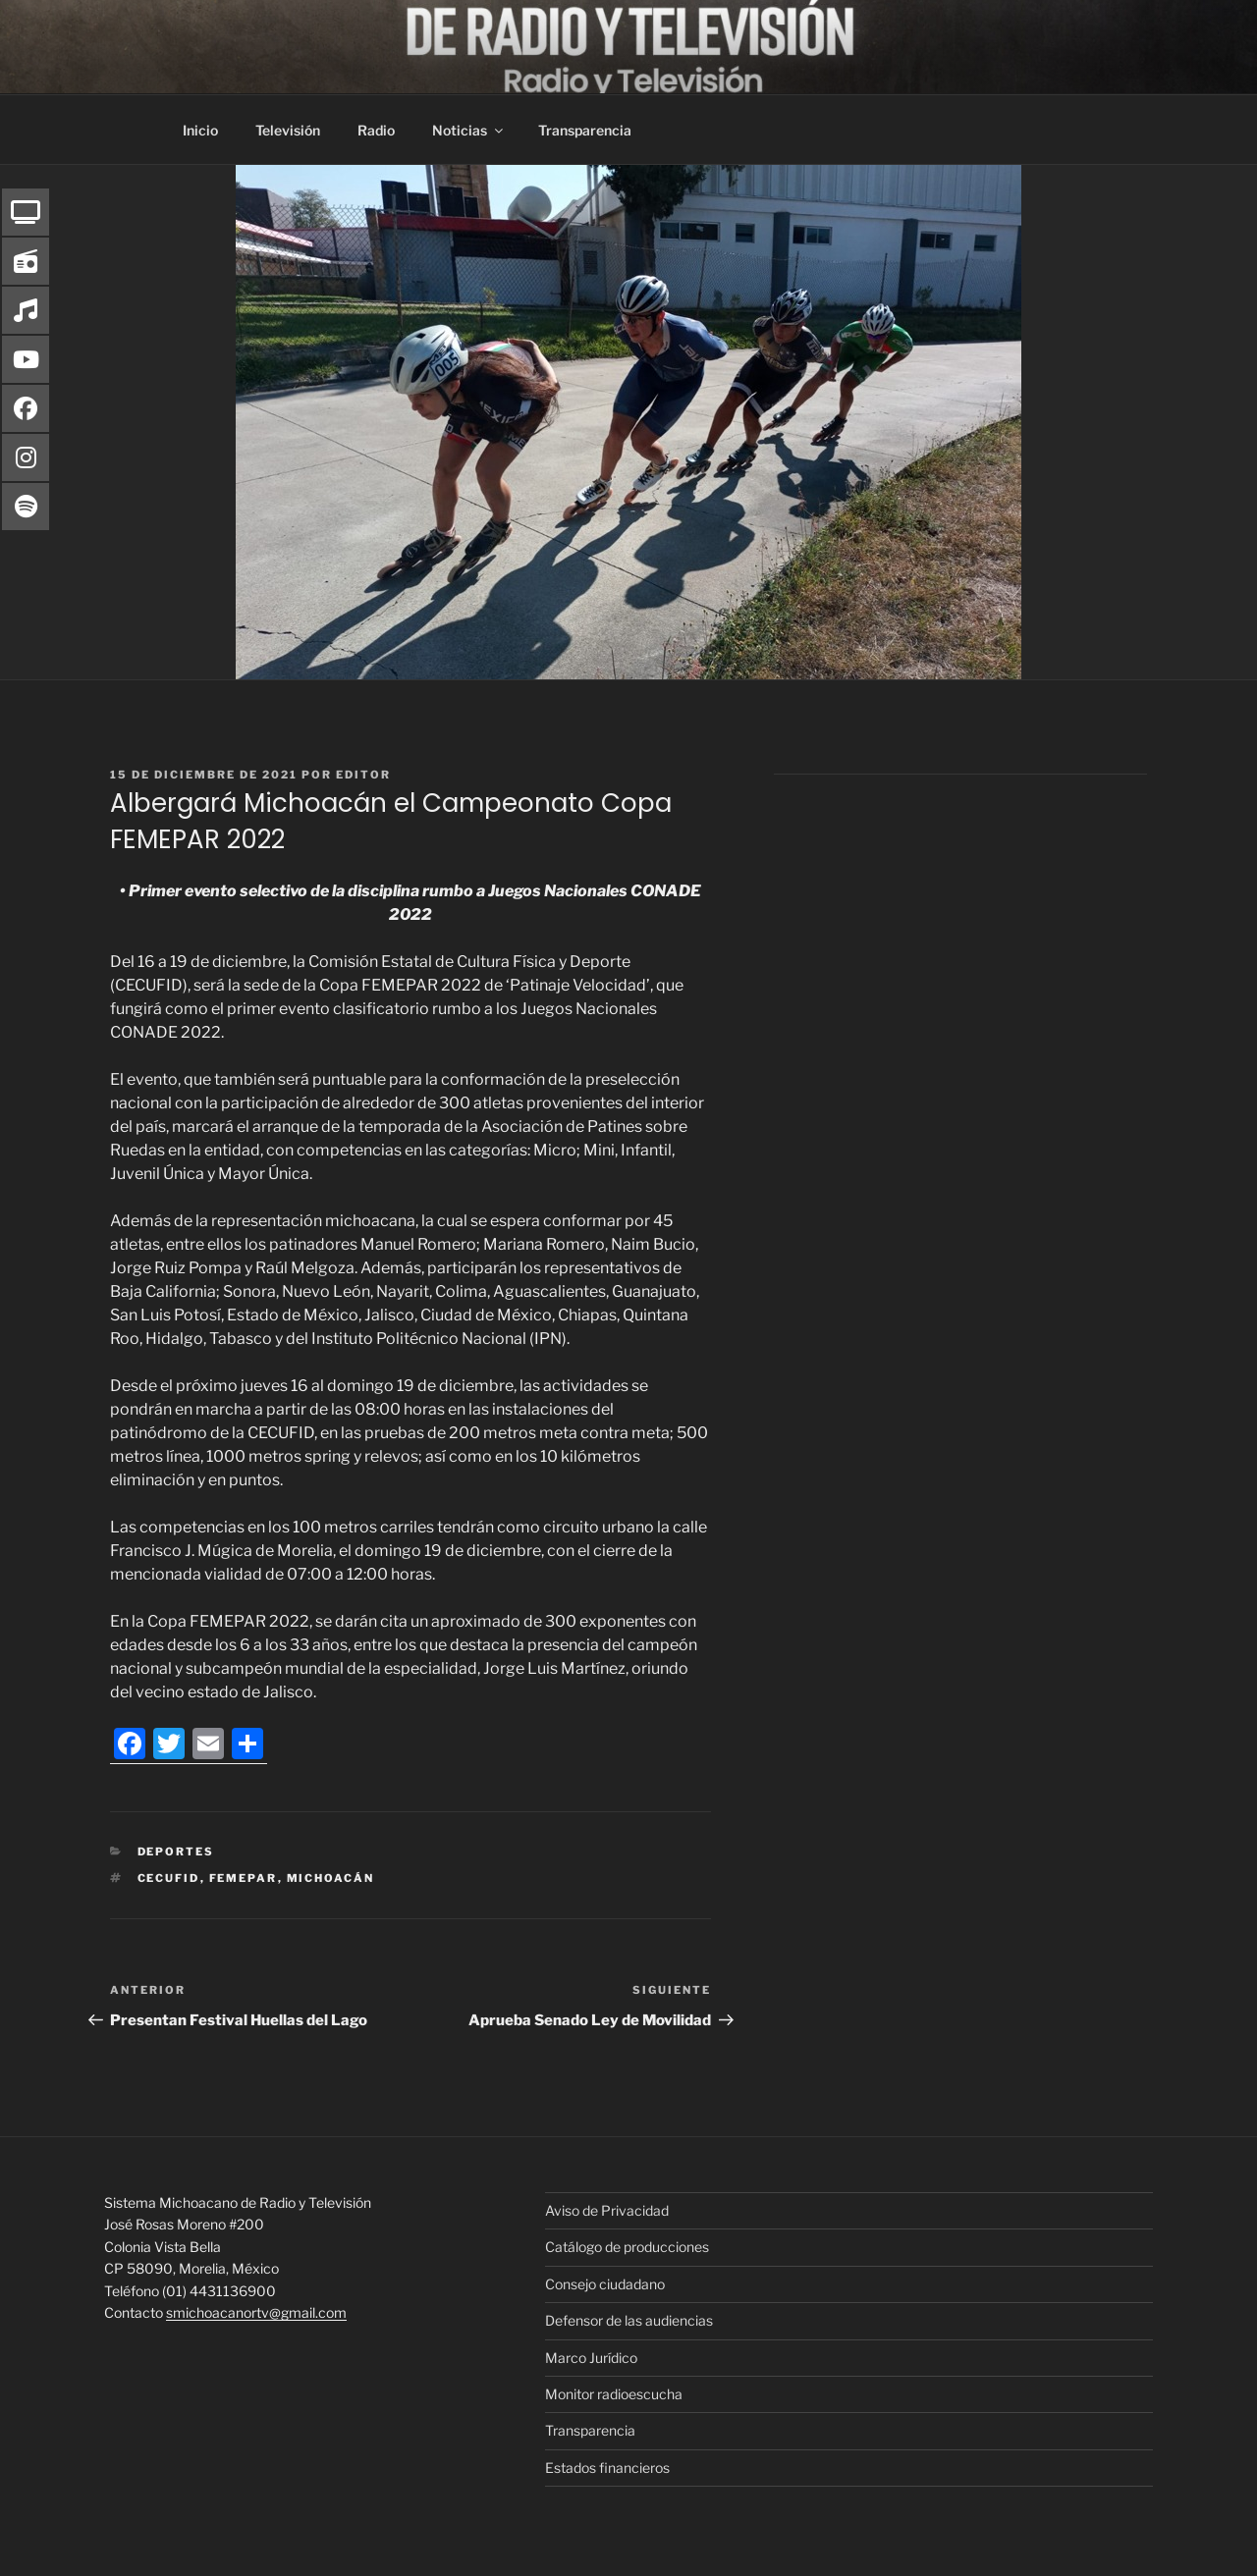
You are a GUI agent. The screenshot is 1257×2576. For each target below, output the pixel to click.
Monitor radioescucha (614, 2394)
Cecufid (168, 1878)
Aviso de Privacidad (607, 2210)
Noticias (469, 130)
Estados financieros (607, 2467)
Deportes (176, 1851)
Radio (376, 130)
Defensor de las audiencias (629, 2320)
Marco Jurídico (591, 2357)
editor (363, 774)
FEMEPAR (243, 1878)
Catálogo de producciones (627, 2246)
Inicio (200, 130)
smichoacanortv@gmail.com (256, 2312)
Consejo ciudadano (605, 2284)
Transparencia (584, 130)
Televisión (287, 130)
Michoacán (331, 1878)
